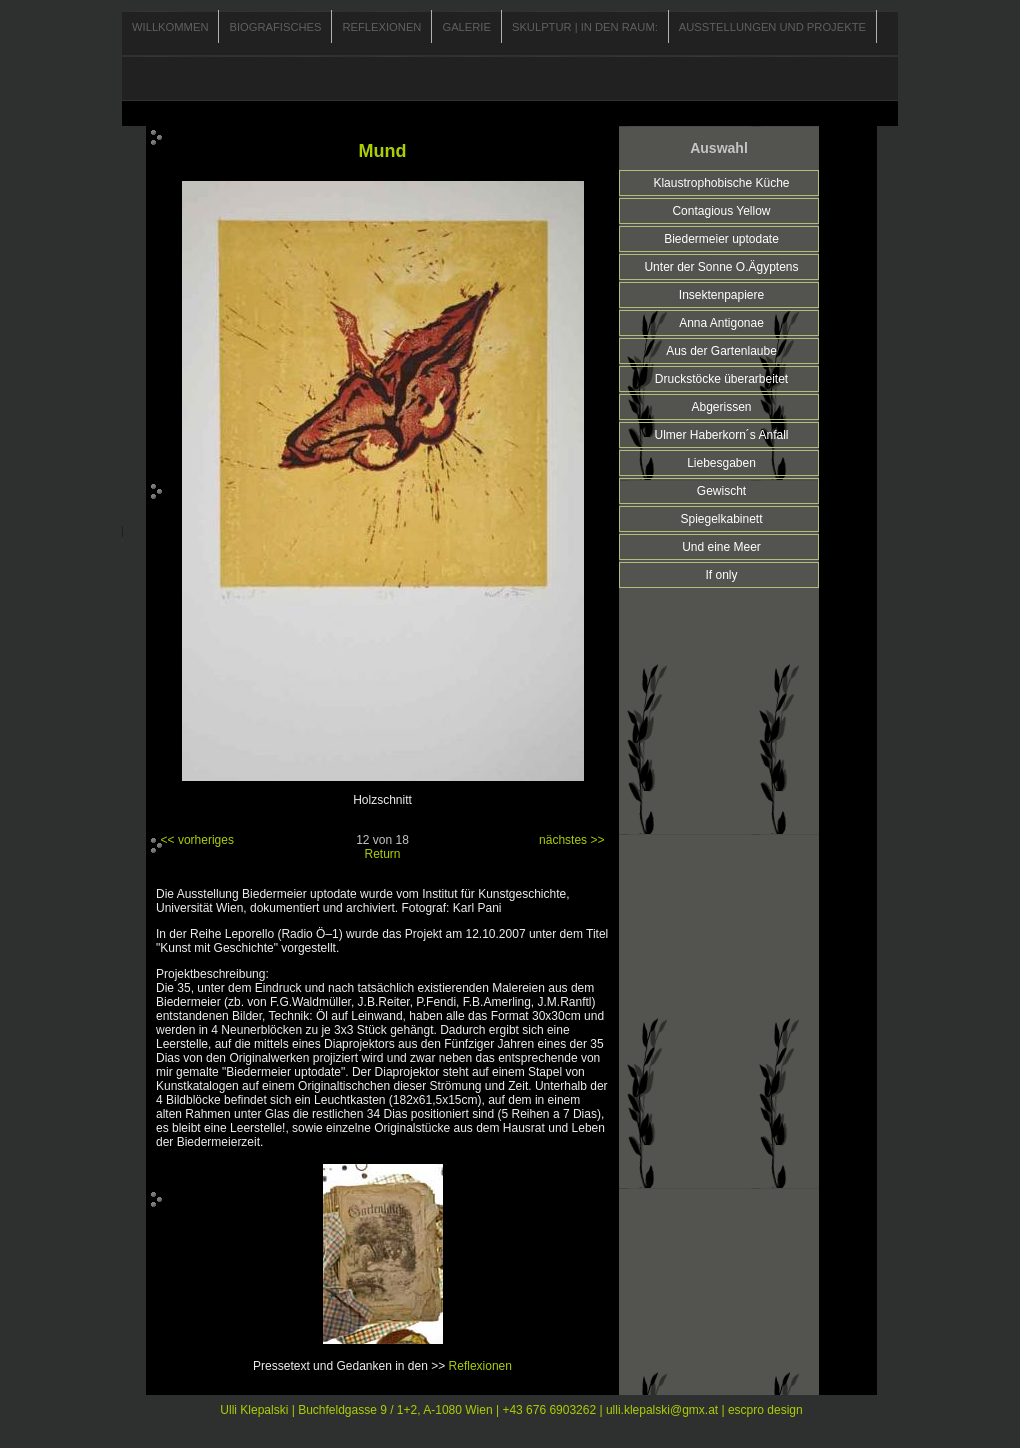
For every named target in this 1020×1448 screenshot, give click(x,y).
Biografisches (275, 27)
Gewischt (721, 491)
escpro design (765, 1410)
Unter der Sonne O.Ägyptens (721, 267)
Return (382, 854)
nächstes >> (571, 840)
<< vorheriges (197, 840)
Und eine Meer (721, 547)
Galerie (466, 27)
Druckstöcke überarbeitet (721, 379)
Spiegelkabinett (721, 519)
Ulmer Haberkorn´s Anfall (721, 435)
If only (721, 575)
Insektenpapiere (721, 295)
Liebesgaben (721, 463)
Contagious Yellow (721, 211)
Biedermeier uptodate (721, 239)
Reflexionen (381, 27)
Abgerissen (721, 407)
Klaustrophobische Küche (721, 183)
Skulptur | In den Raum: (585, 27)
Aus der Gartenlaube (721, 351)
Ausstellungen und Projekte (772, 27)
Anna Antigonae (721, 323)
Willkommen (170, 27)
